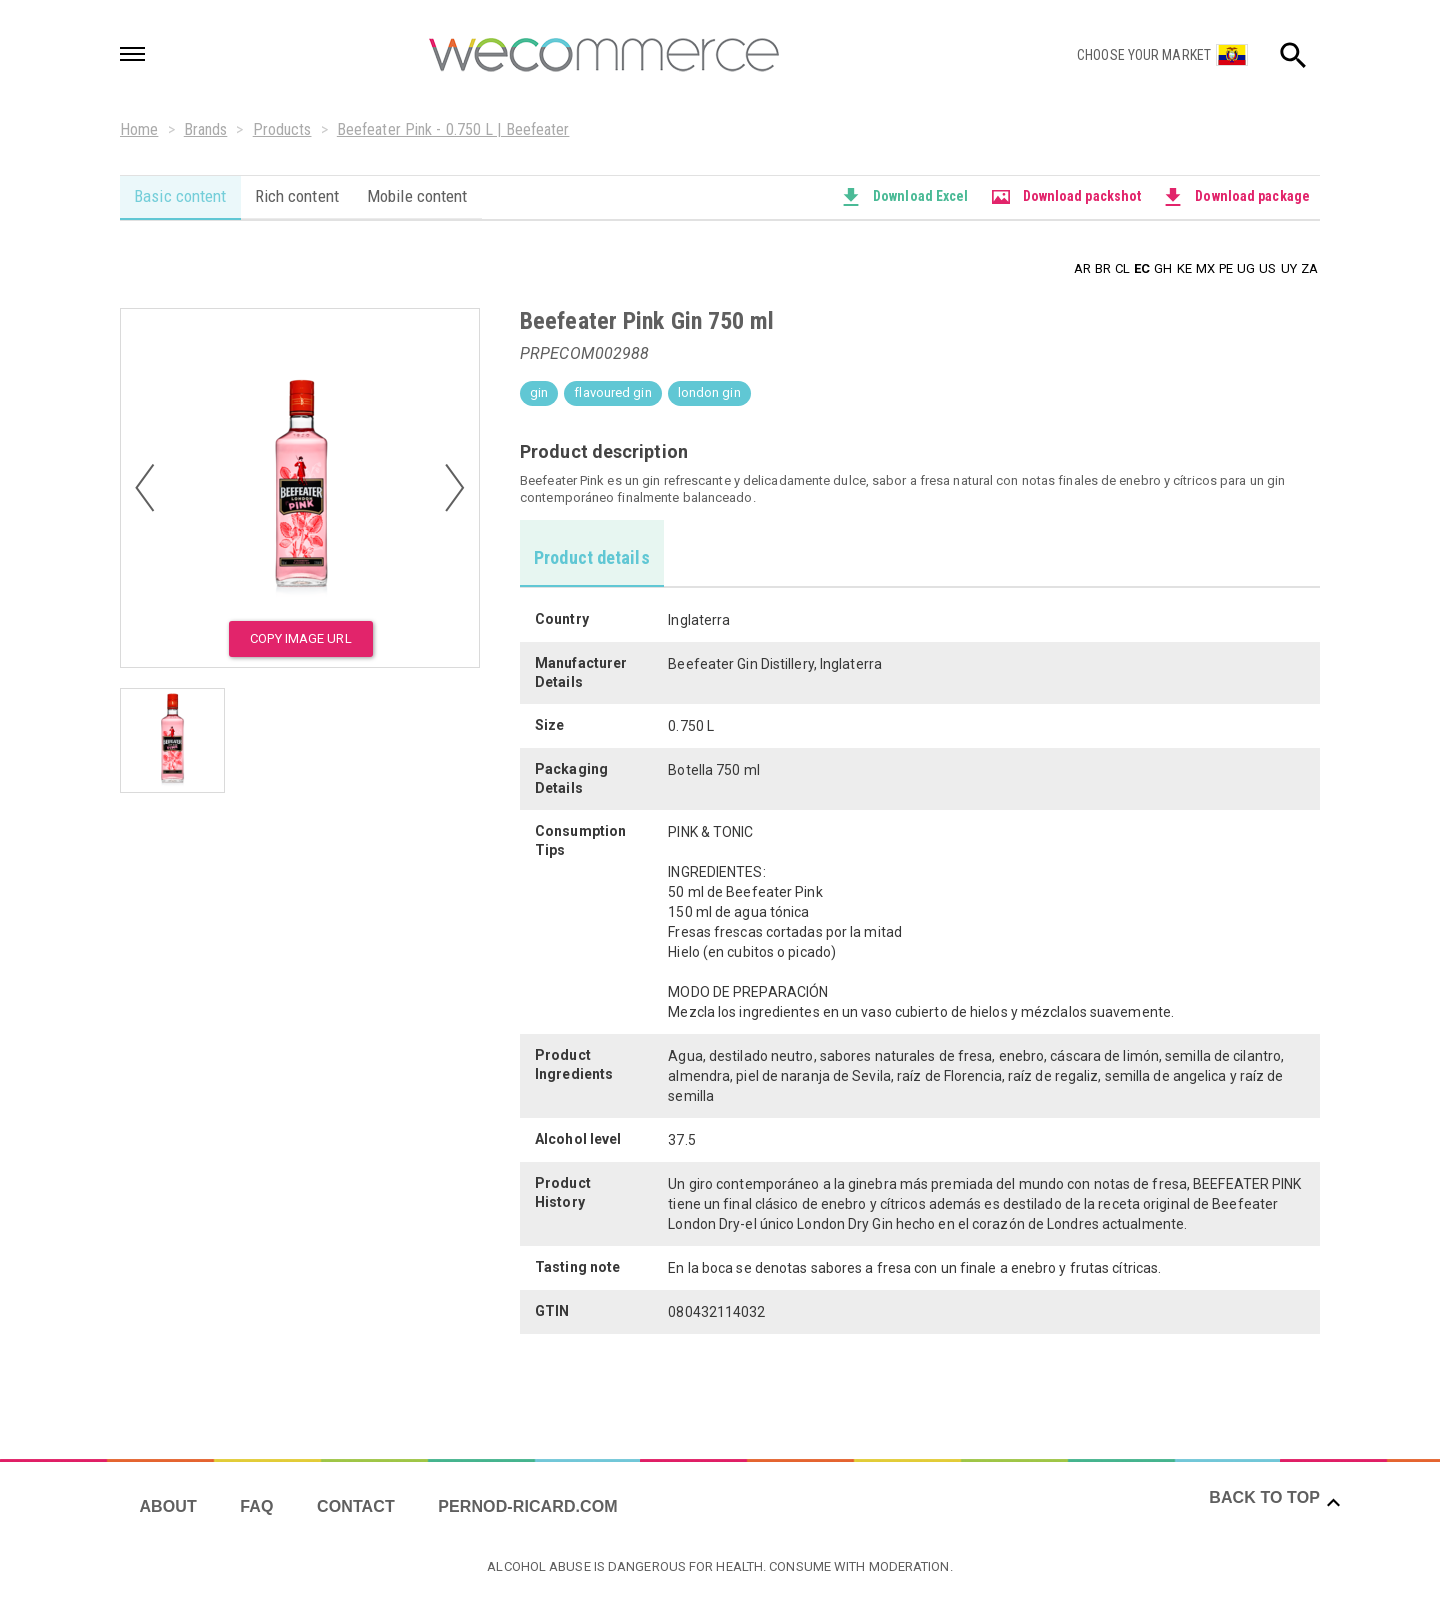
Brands (206, 129)
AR (1082, 267)
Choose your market (1144, 55)
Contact (359, 1503)
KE (1184, 267)
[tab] (593, 552)
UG (1246, 267)
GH (1163, 267)
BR (1103, 267)
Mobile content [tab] (422, 196)
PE (1226, 267)
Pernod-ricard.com (531, 1503)
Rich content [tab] (299, 196)
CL (1122, 267)
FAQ (258, 1503)
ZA (1309, 267)
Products (282, 129)
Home (139, 129)
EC (1142, 267)
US (1267, 267)
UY (1289, 267)
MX (1205, 267)
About (168, 1503)
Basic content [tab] (181, 196)
